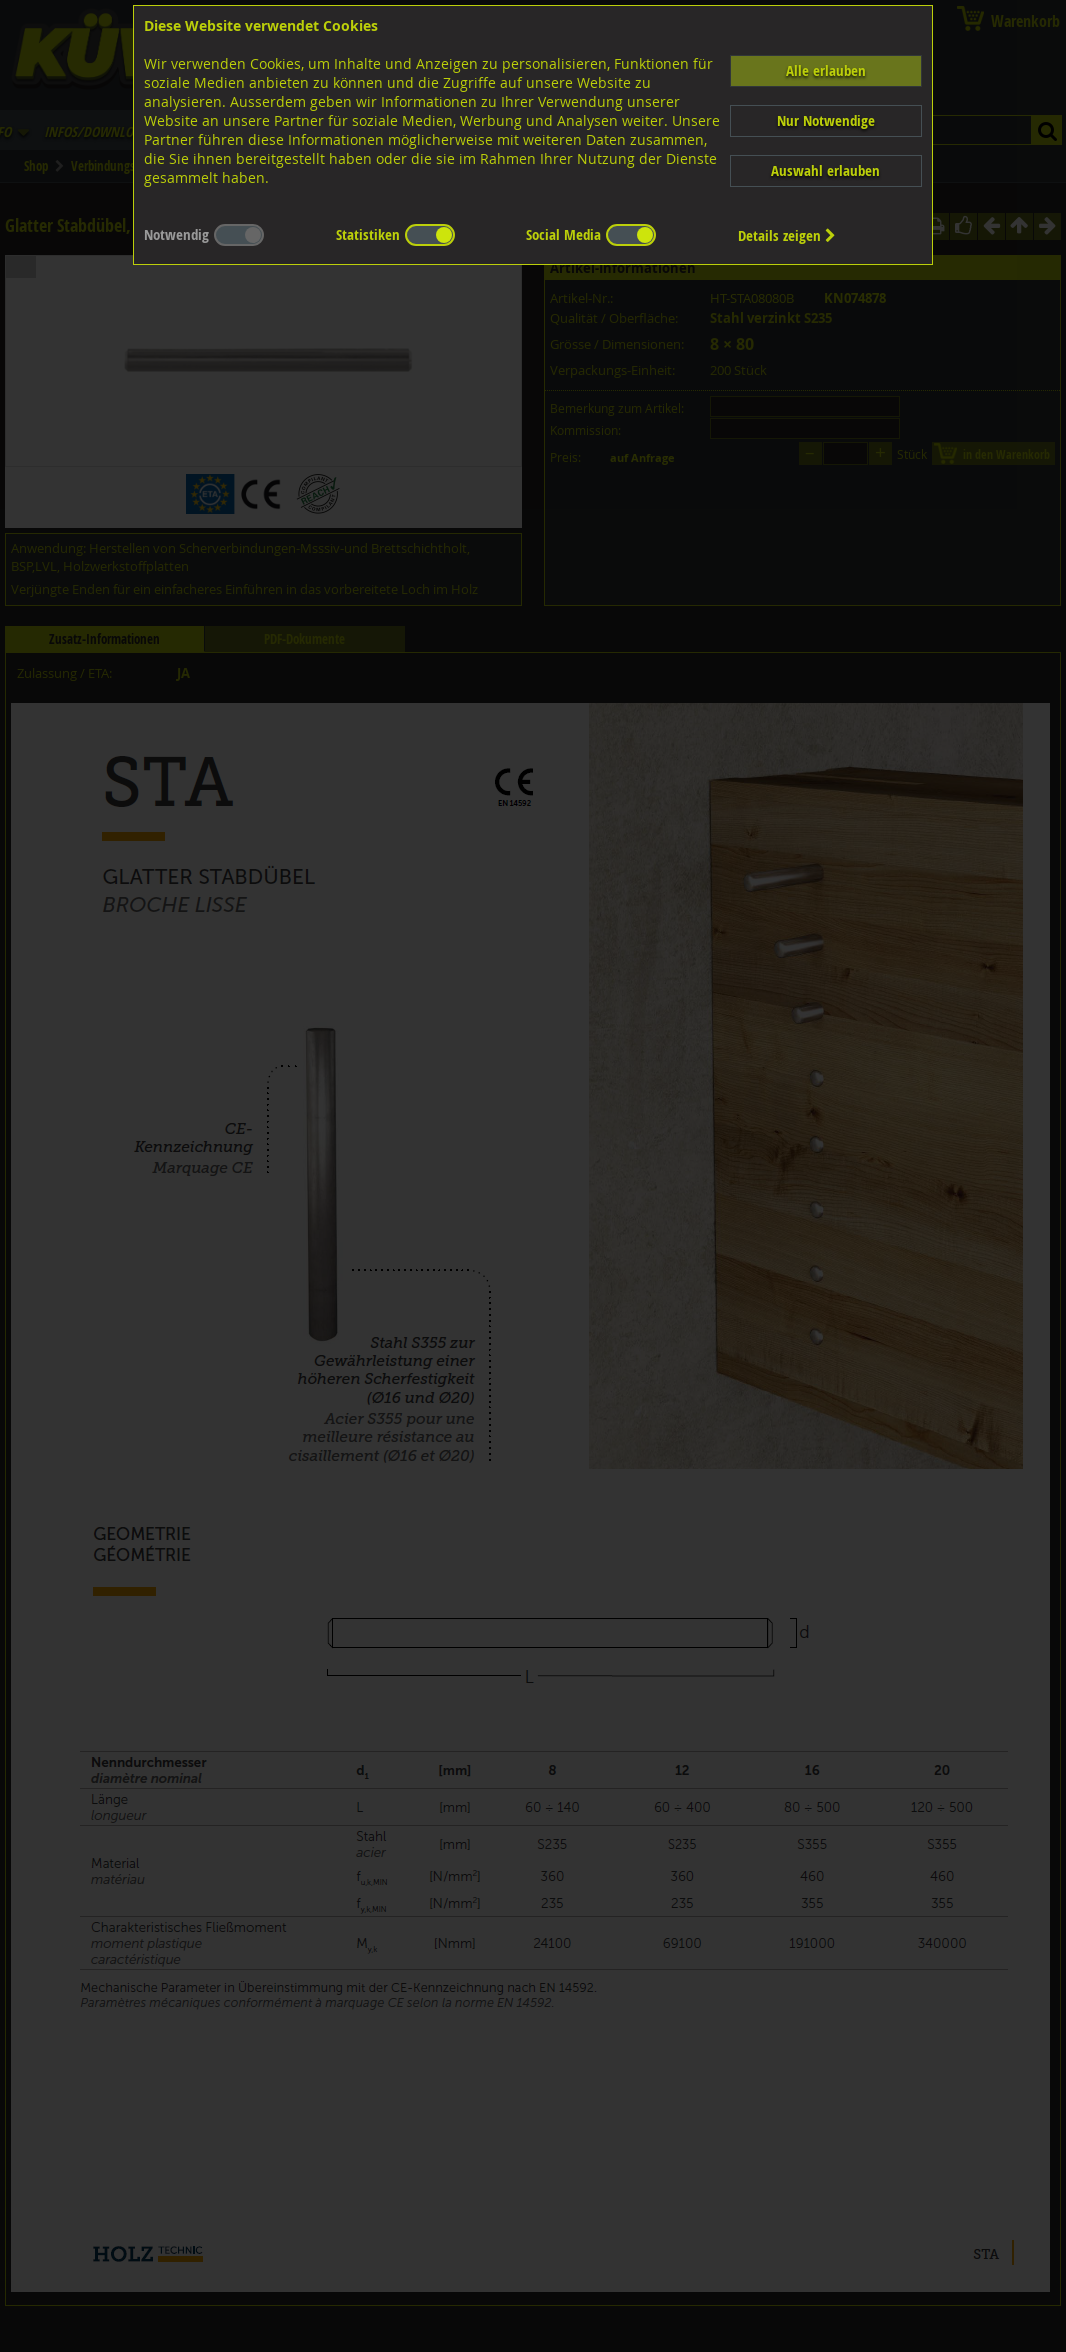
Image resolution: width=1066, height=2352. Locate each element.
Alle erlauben (826, 70)
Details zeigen (787, 235)
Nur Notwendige (826, 120)
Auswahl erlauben (825, 170)
